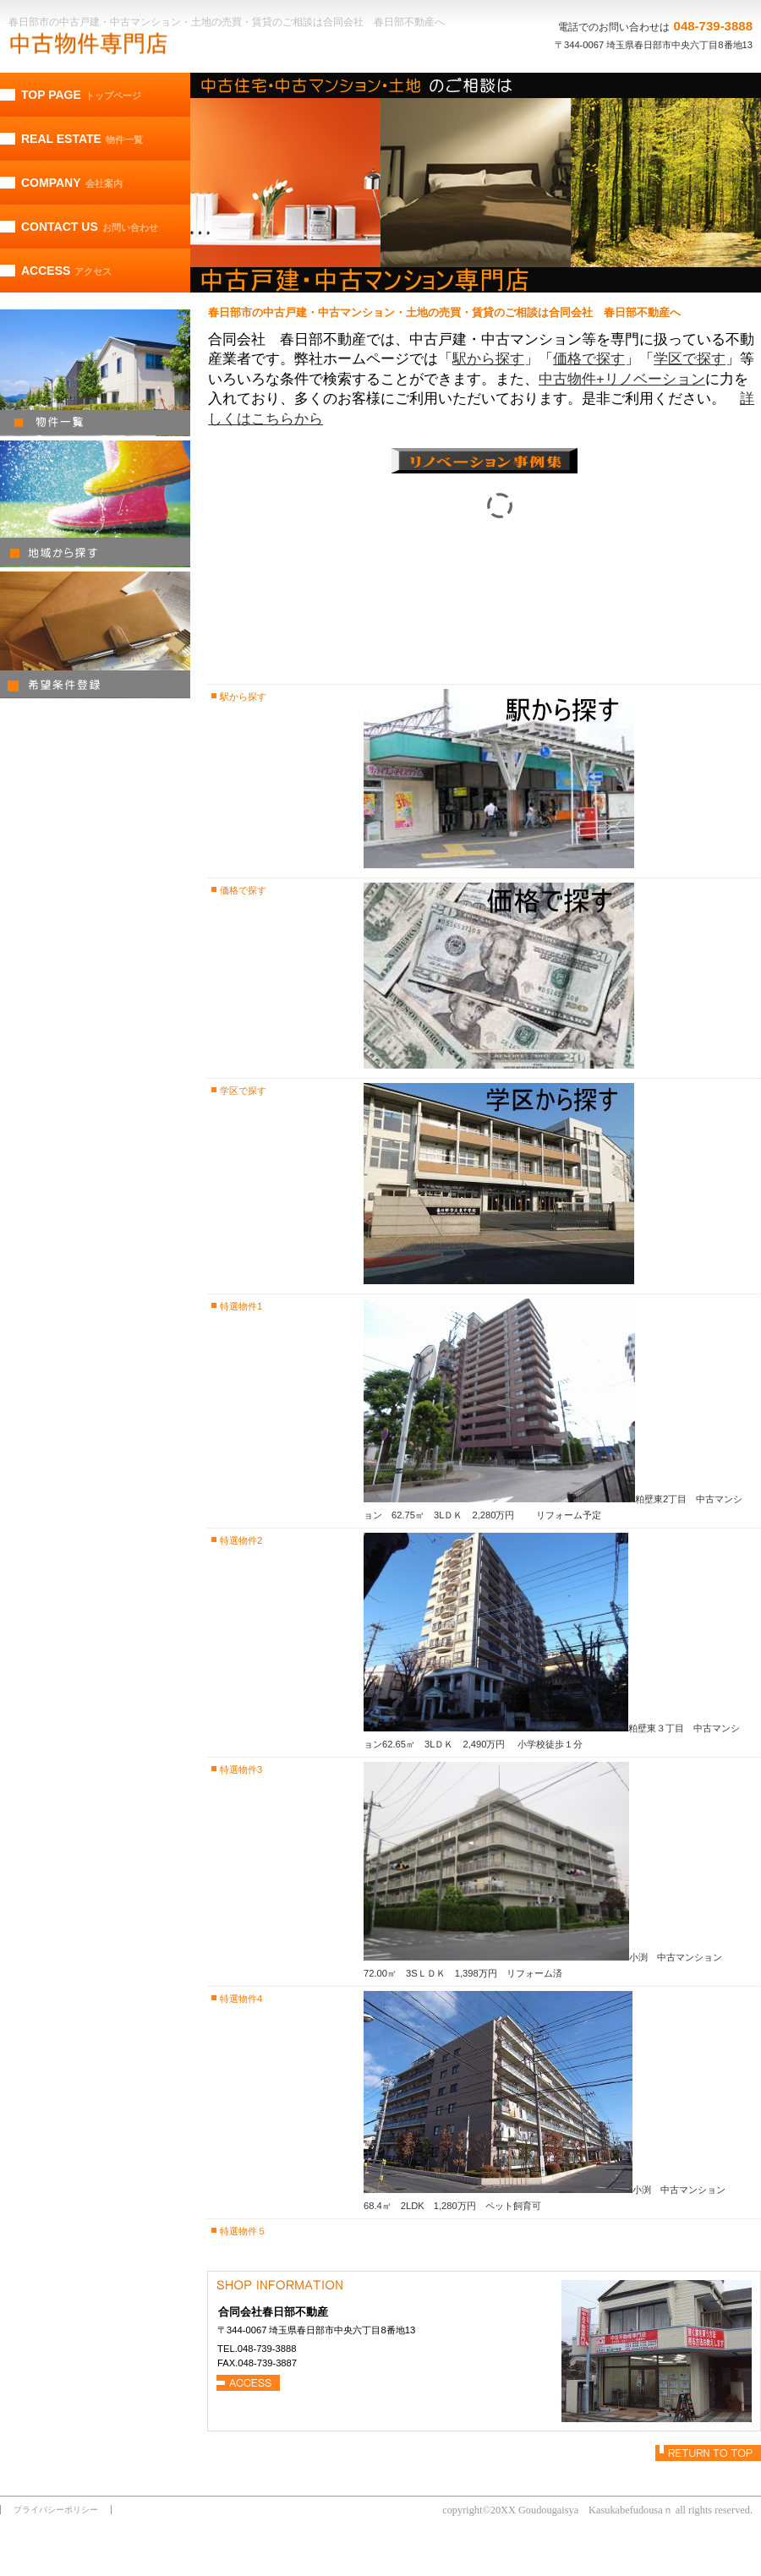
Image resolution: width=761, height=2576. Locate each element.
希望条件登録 (95, 635)
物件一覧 (95, 372)
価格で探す (589, 359)
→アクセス (249, 2383)
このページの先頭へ (708, 2453)
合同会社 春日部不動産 (131, 43)
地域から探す (95, 503)
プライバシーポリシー (56, 2509)
